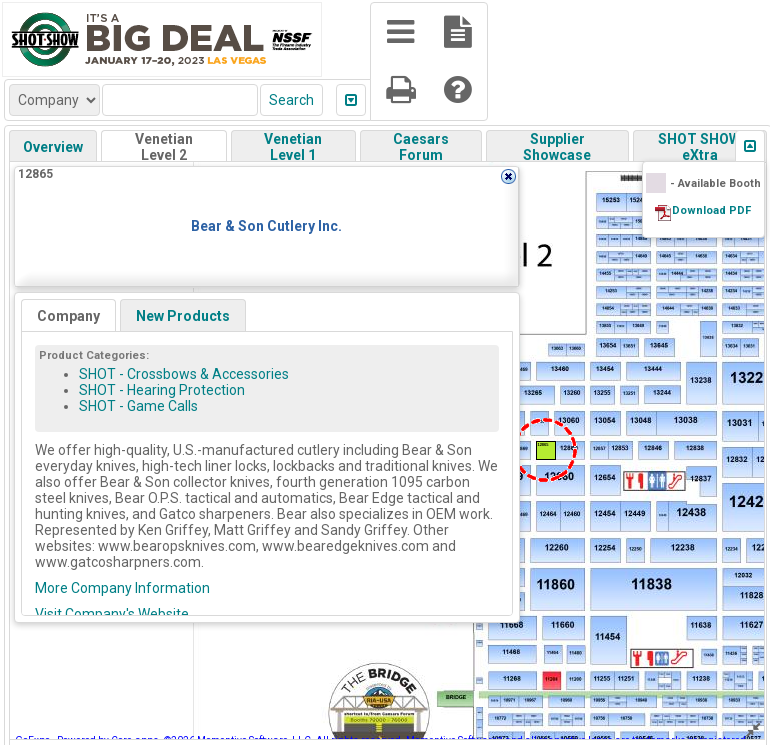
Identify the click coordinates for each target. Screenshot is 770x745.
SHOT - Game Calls (138, 406)
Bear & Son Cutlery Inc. (266, 226)
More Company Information (122, 588)
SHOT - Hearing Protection (162, 390)
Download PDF (711, 210)
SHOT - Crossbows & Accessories (184, 374)
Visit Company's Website (112, 614)
